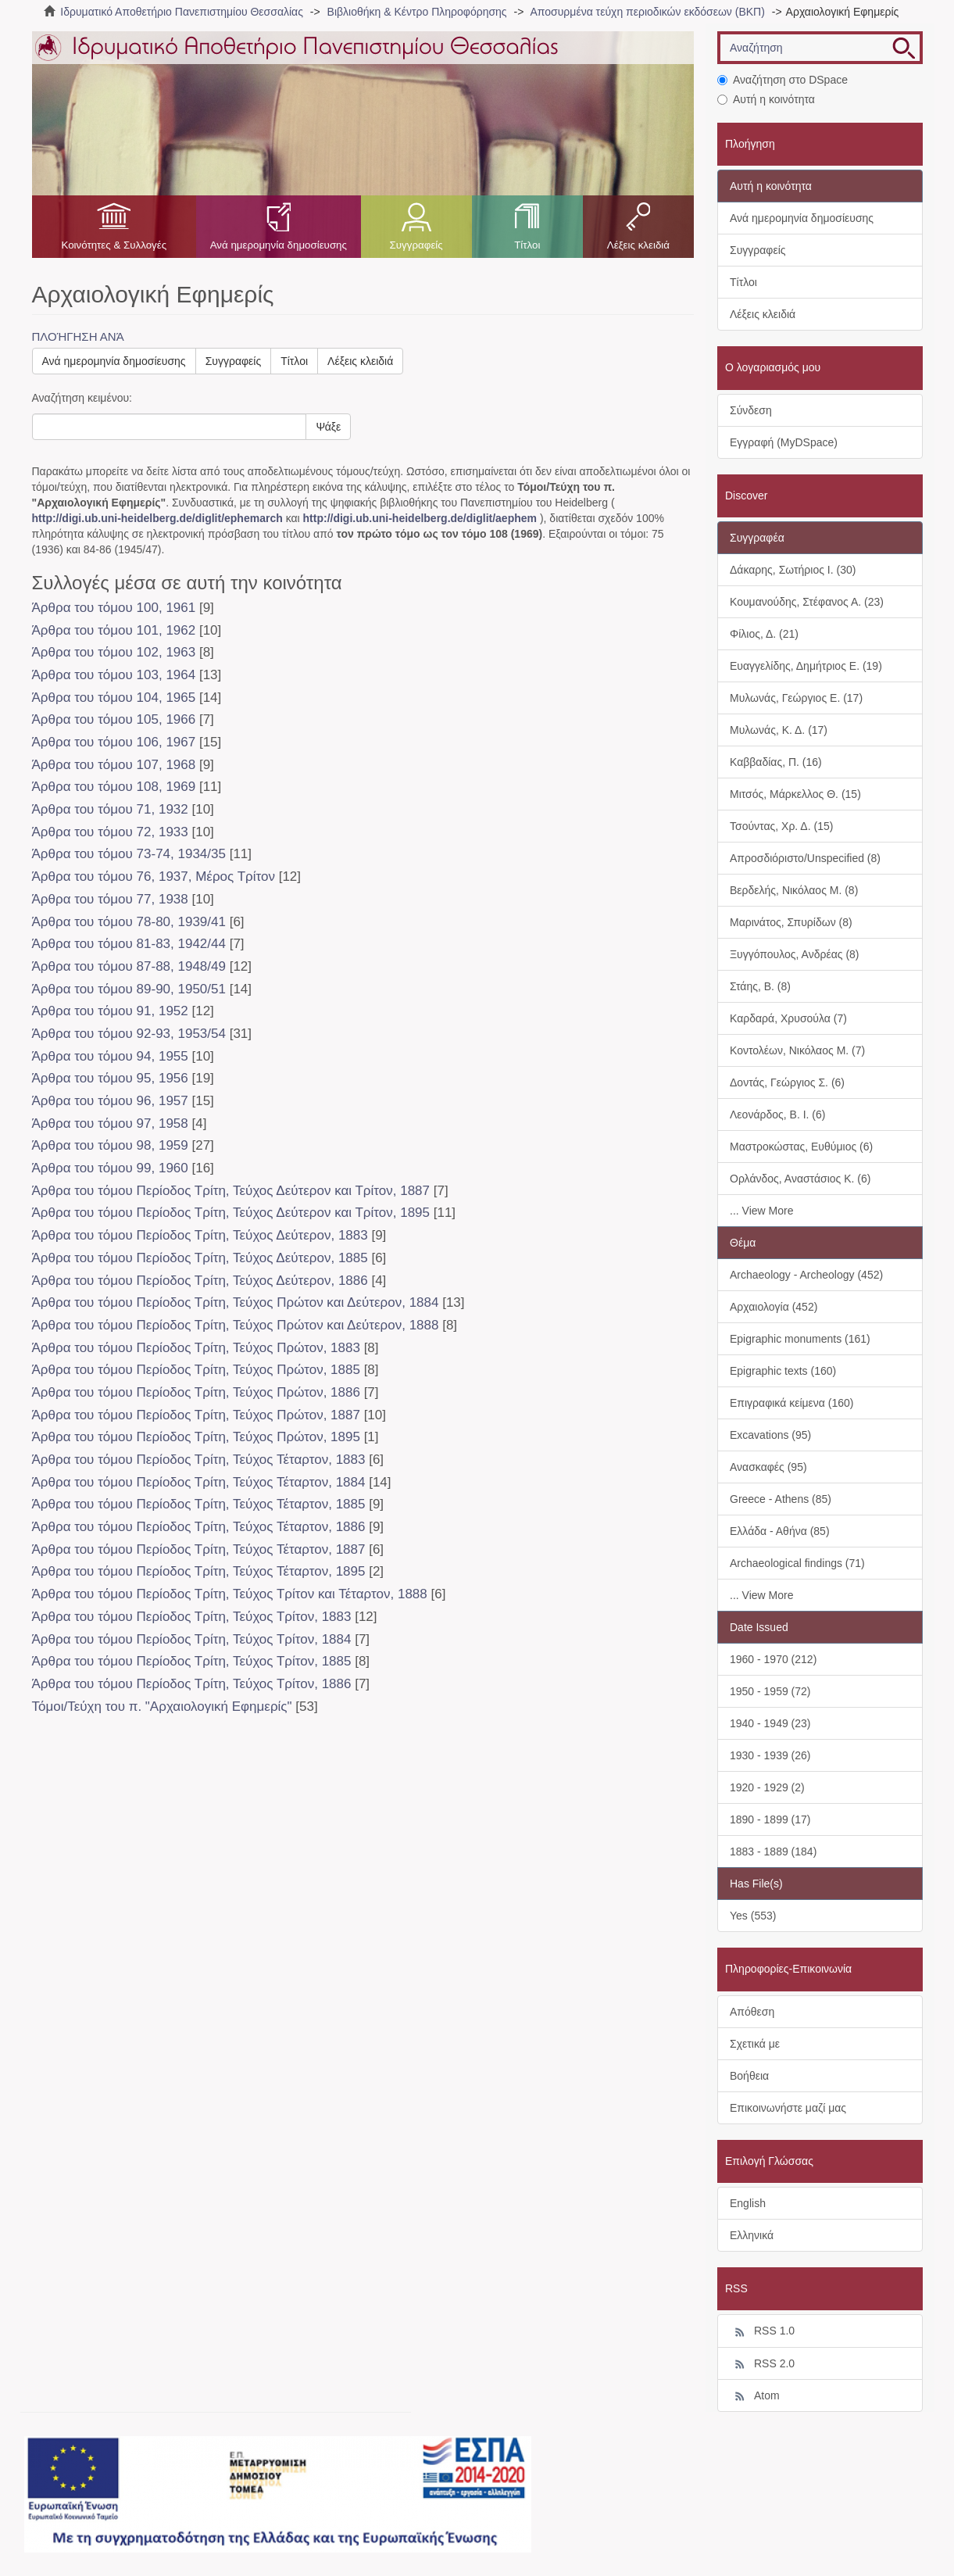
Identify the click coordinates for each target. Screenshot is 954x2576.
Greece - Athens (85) (780, 1499)
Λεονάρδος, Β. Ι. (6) (777, 1114)
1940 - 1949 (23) (770, 1723)
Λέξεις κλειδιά (638, 245)
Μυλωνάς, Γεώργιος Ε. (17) (796, 698)
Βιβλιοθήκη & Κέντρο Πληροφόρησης (417, 11)
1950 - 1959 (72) (770, 1691)
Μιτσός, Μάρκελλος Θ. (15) (795, 794)
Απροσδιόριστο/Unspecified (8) (805, 858)
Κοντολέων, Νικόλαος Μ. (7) (797, 1050)
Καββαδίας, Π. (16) (776, 762)
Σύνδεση (751, 410)
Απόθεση (752, 2011)
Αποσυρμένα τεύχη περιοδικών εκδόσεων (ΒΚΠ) (647, 11)
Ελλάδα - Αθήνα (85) (780, 1531)
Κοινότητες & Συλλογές (113, 245)
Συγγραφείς (416, 245)
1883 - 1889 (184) (773, 1851)
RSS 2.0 (762, 2364)
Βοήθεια (749, 2076)
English (748, 2203)
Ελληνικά (752, 2235)
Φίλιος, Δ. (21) (764, 634)
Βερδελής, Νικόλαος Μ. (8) (794, 890)
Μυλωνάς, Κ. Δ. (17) (778, 730)
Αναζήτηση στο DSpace (782, 79)
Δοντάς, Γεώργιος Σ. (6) (787, 1082)
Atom (755, 2396)
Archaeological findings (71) (797, 1563)
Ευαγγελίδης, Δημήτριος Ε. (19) (806, 666)
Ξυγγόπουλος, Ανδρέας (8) (794, 954)
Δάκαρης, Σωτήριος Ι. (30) (793, 570)
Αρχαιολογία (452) (773, 1307)
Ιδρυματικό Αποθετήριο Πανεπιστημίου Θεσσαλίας (181, 11)
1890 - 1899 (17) (770, 1819)
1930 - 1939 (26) (770, 1755)
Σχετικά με (755, 2044)
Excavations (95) (770, 1435)
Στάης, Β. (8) (760, 986)
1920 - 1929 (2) (767, 1787)
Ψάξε (328, 426)
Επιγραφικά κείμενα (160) (792, 1403)
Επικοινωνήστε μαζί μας (788, 2108)
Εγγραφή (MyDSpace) (784, 442)
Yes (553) (753, 1915)
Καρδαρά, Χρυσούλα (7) (788, 1018)
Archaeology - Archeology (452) (806, 1274)
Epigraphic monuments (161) (800, 1339)
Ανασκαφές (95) (768, 1467)
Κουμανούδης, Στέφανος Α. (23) (807, 602)
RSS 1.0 (762, 2331)
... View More (761, 1210)
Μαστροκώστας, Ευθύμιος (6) (801, 1146)
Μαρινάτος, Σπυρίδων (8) (791, 922)
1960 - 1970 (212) (773, 1659)
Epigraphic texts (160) (783, 1371)
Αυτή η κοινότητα (766, 99)
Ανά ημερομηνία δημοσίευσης (278, 245)
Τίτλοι (527, 245)
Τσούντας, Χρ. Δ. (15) (781, 826)
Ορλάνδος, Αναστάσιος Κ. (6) (800, 1178)
